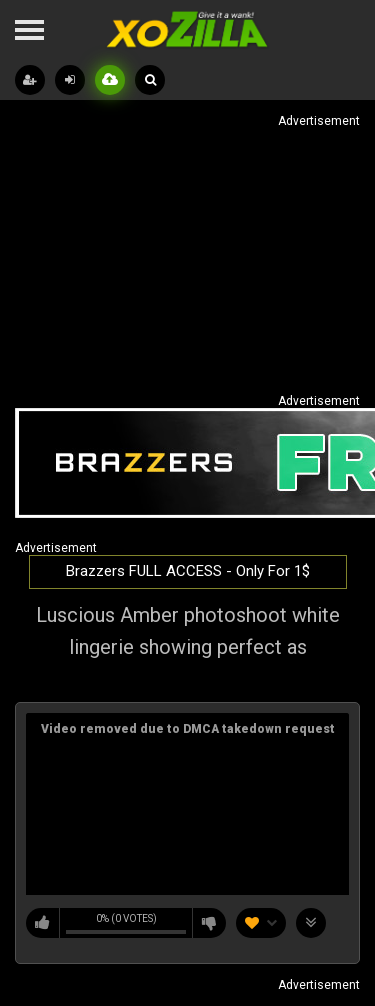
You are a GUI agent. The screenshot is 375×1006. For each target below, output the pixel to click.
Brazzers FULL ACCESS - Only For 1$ (188, 571)
